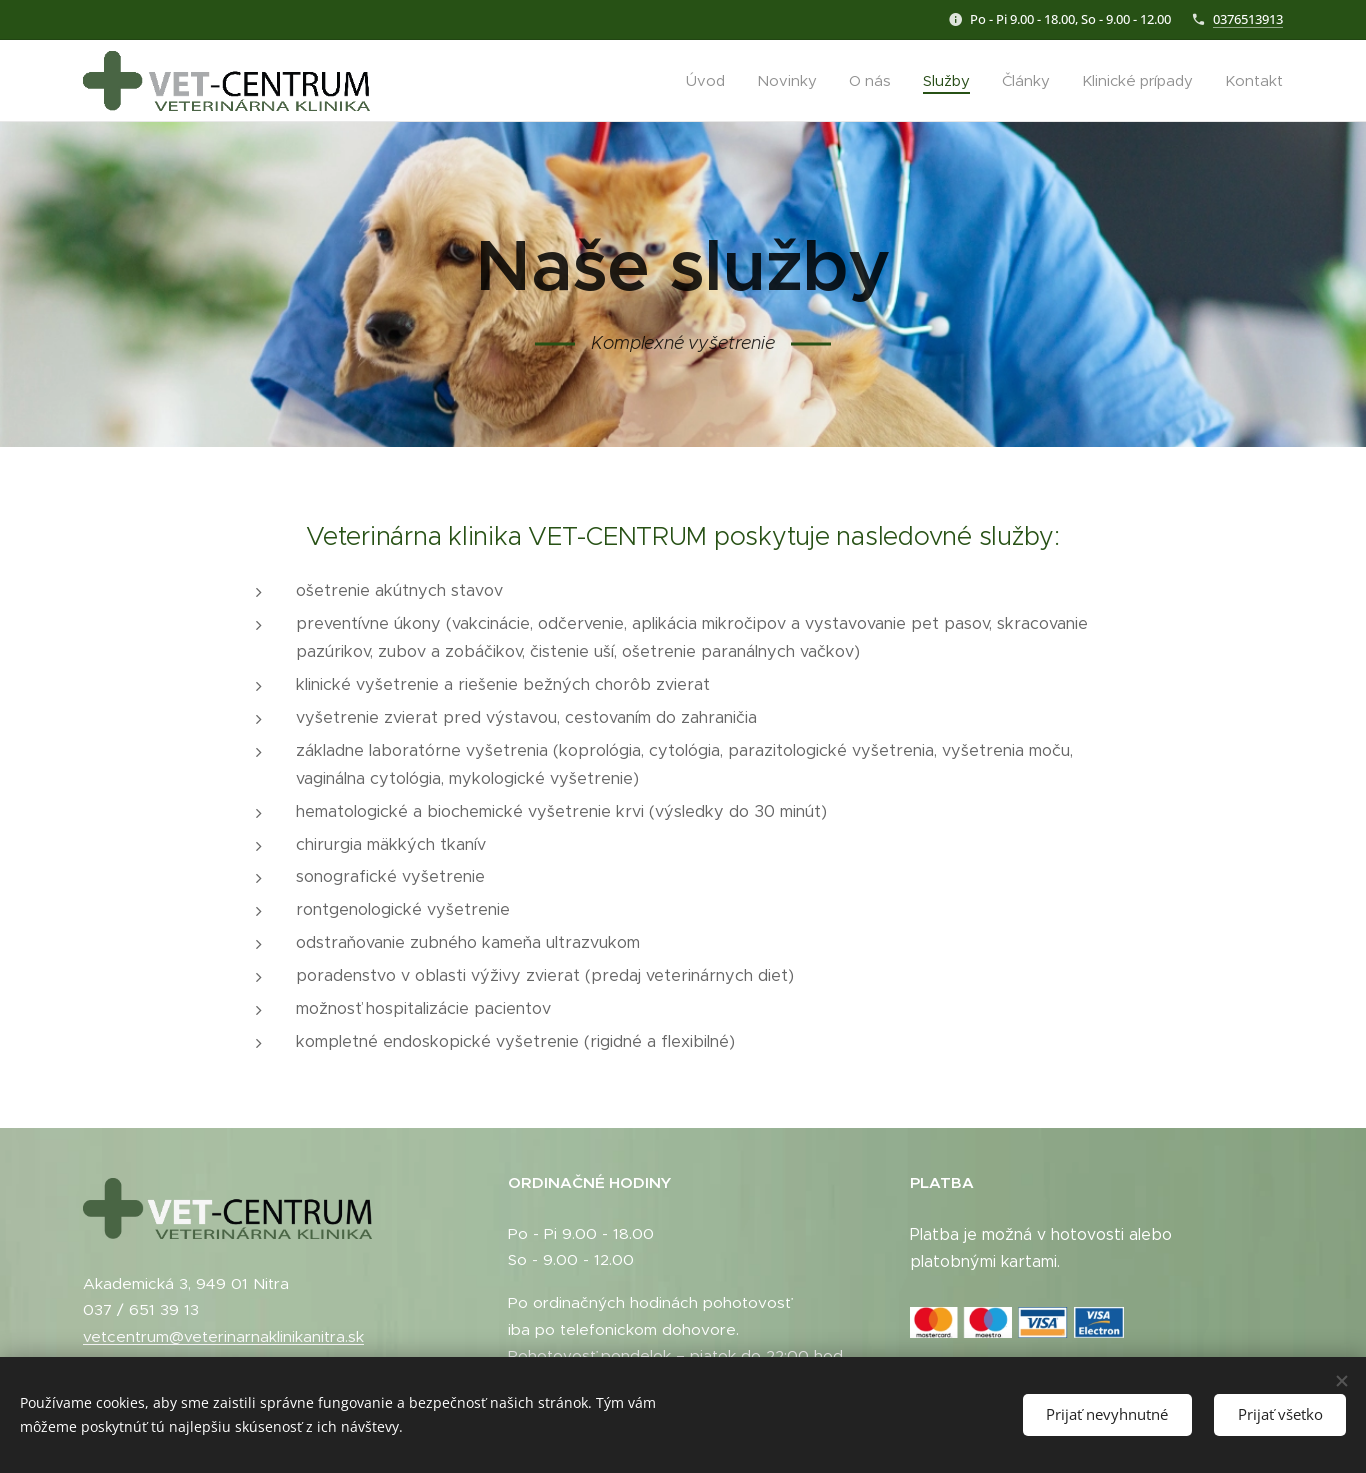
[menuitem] (711, 81)
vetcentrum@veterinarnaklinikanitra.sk (223, 1336)
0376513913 (1248, 19)
